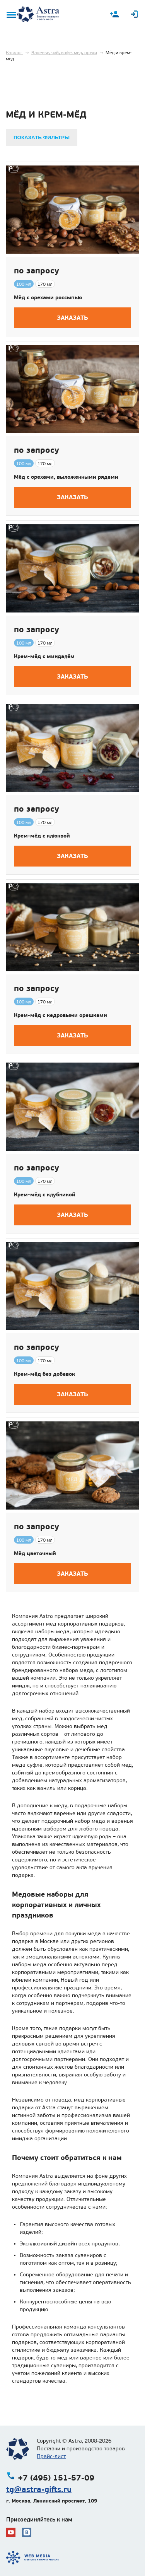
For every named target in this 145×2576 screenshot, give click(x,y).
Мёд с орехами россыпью (48, 297)
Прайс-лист (51, 2456)
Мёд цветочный (35, 1553)
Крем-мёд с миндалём (44, 656)
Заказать (72, 318)
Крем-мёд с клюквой (42, 835)
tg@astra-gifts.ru (39, 2489)
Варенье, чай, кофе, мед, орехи (64, 52)
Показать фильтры (42, 137)
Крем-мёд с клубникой (44, 1194)
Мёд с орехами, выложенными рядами (66, 476)
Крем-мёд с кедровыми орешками (60, 1015)
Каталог (14, 52)
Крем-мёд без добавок (44, 1373)
